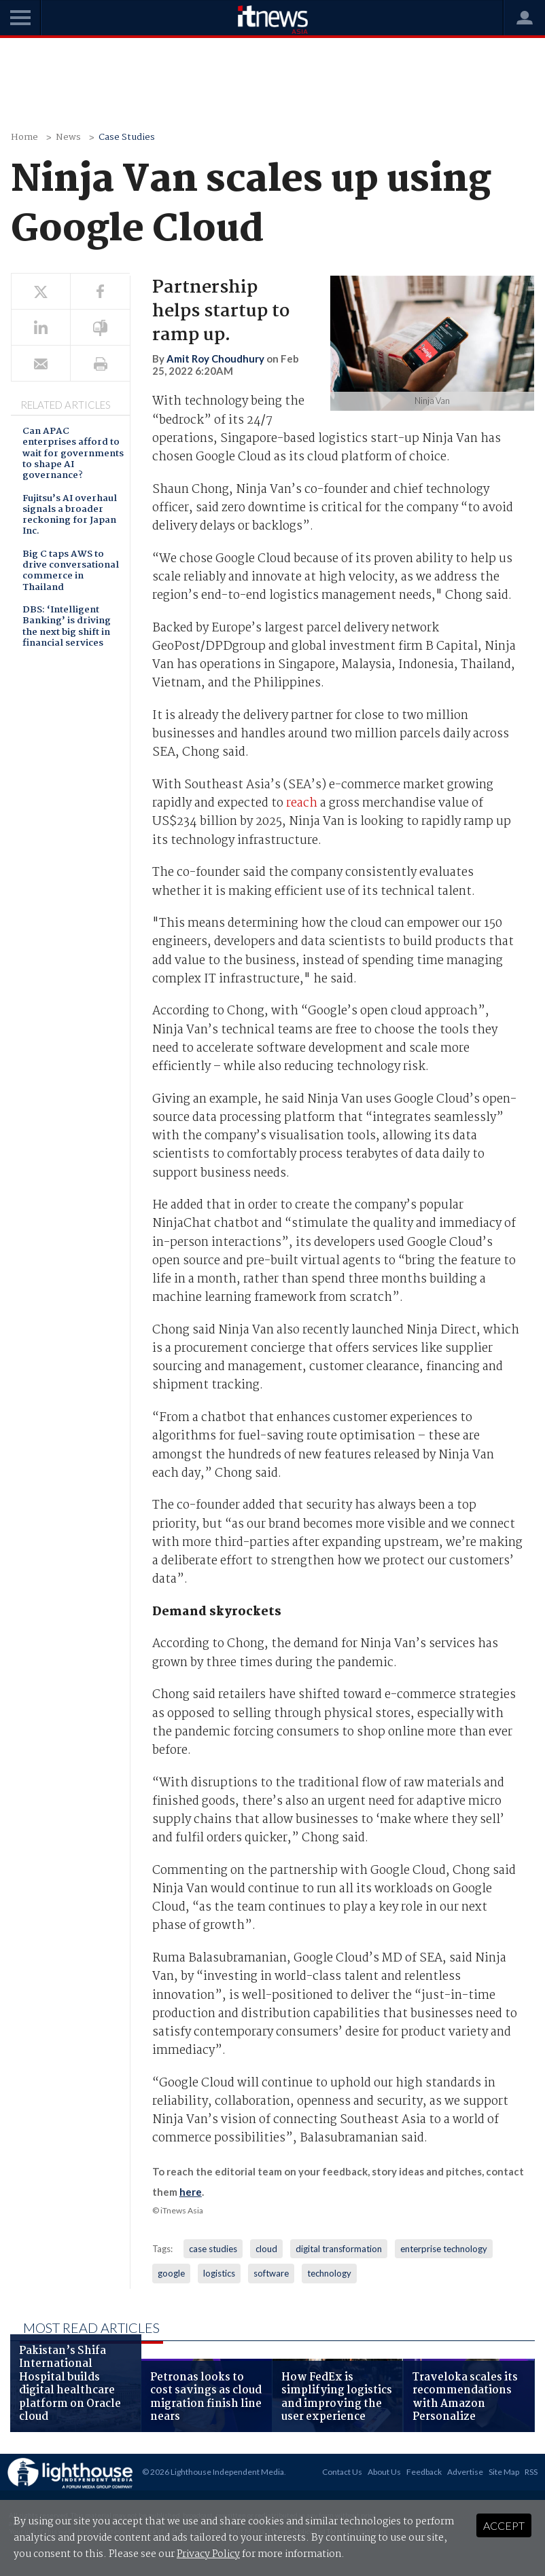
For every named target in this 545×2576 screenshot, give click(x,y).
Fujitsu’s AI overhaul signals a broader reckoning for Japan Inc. (69, 516)
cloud (266, 2248)
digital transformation (339, 2248)
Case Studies (127, 137)
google (171, 2273)
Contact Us (342, 2472)
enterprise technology (443, 2248)
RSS (531, 2472)
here (190, 2192)
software (271, 2273)
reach (301, 803)
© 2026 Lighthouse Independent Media (213, 2472)
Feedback (424, 2472)
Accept (504, 2525)
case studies (213, 2248)
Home (24, 137)
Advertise (465, 2472)
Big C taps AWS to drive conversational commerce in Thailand (70, 572)
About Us (384, 2472)
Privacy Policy (208, 2554)
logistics (219, 2273)
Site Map (504, 2472)
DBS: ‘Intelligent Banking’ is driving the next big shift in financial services (66, 627)
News (68, 137)
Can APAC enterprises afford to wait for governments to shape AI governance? (73, 454)
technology (329, 2273)
